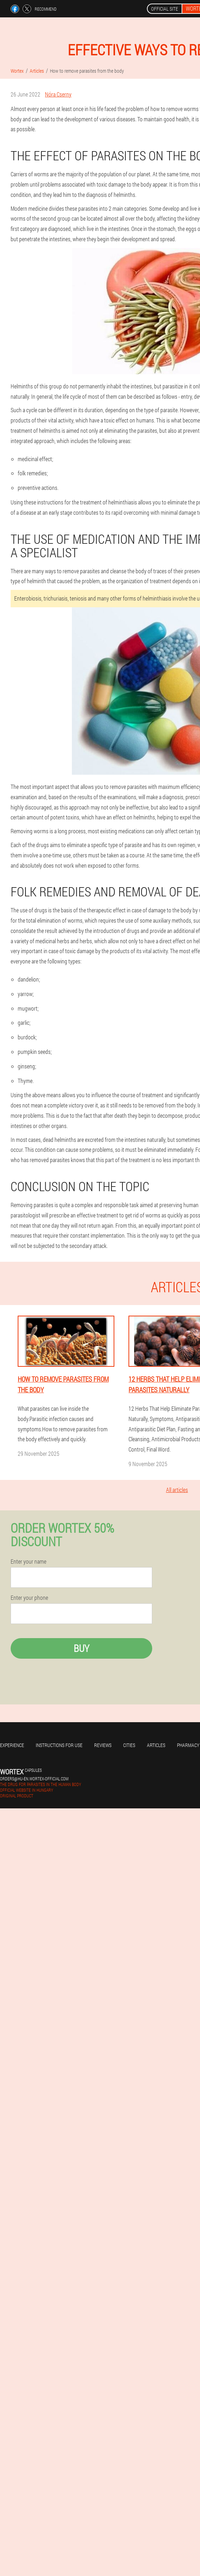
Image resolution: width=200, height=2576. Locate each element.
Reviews (103, 1745)
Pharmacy (188, 1745)
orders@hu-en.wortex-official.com (34, 1778)
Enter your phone (29, 1598)
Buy (81, 1648)
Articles (156, 1745)
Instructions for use (59, 1745)
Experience (12, 1745)
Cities (129, 1745)
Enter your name (28, 1561)
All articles (177, 1489)
